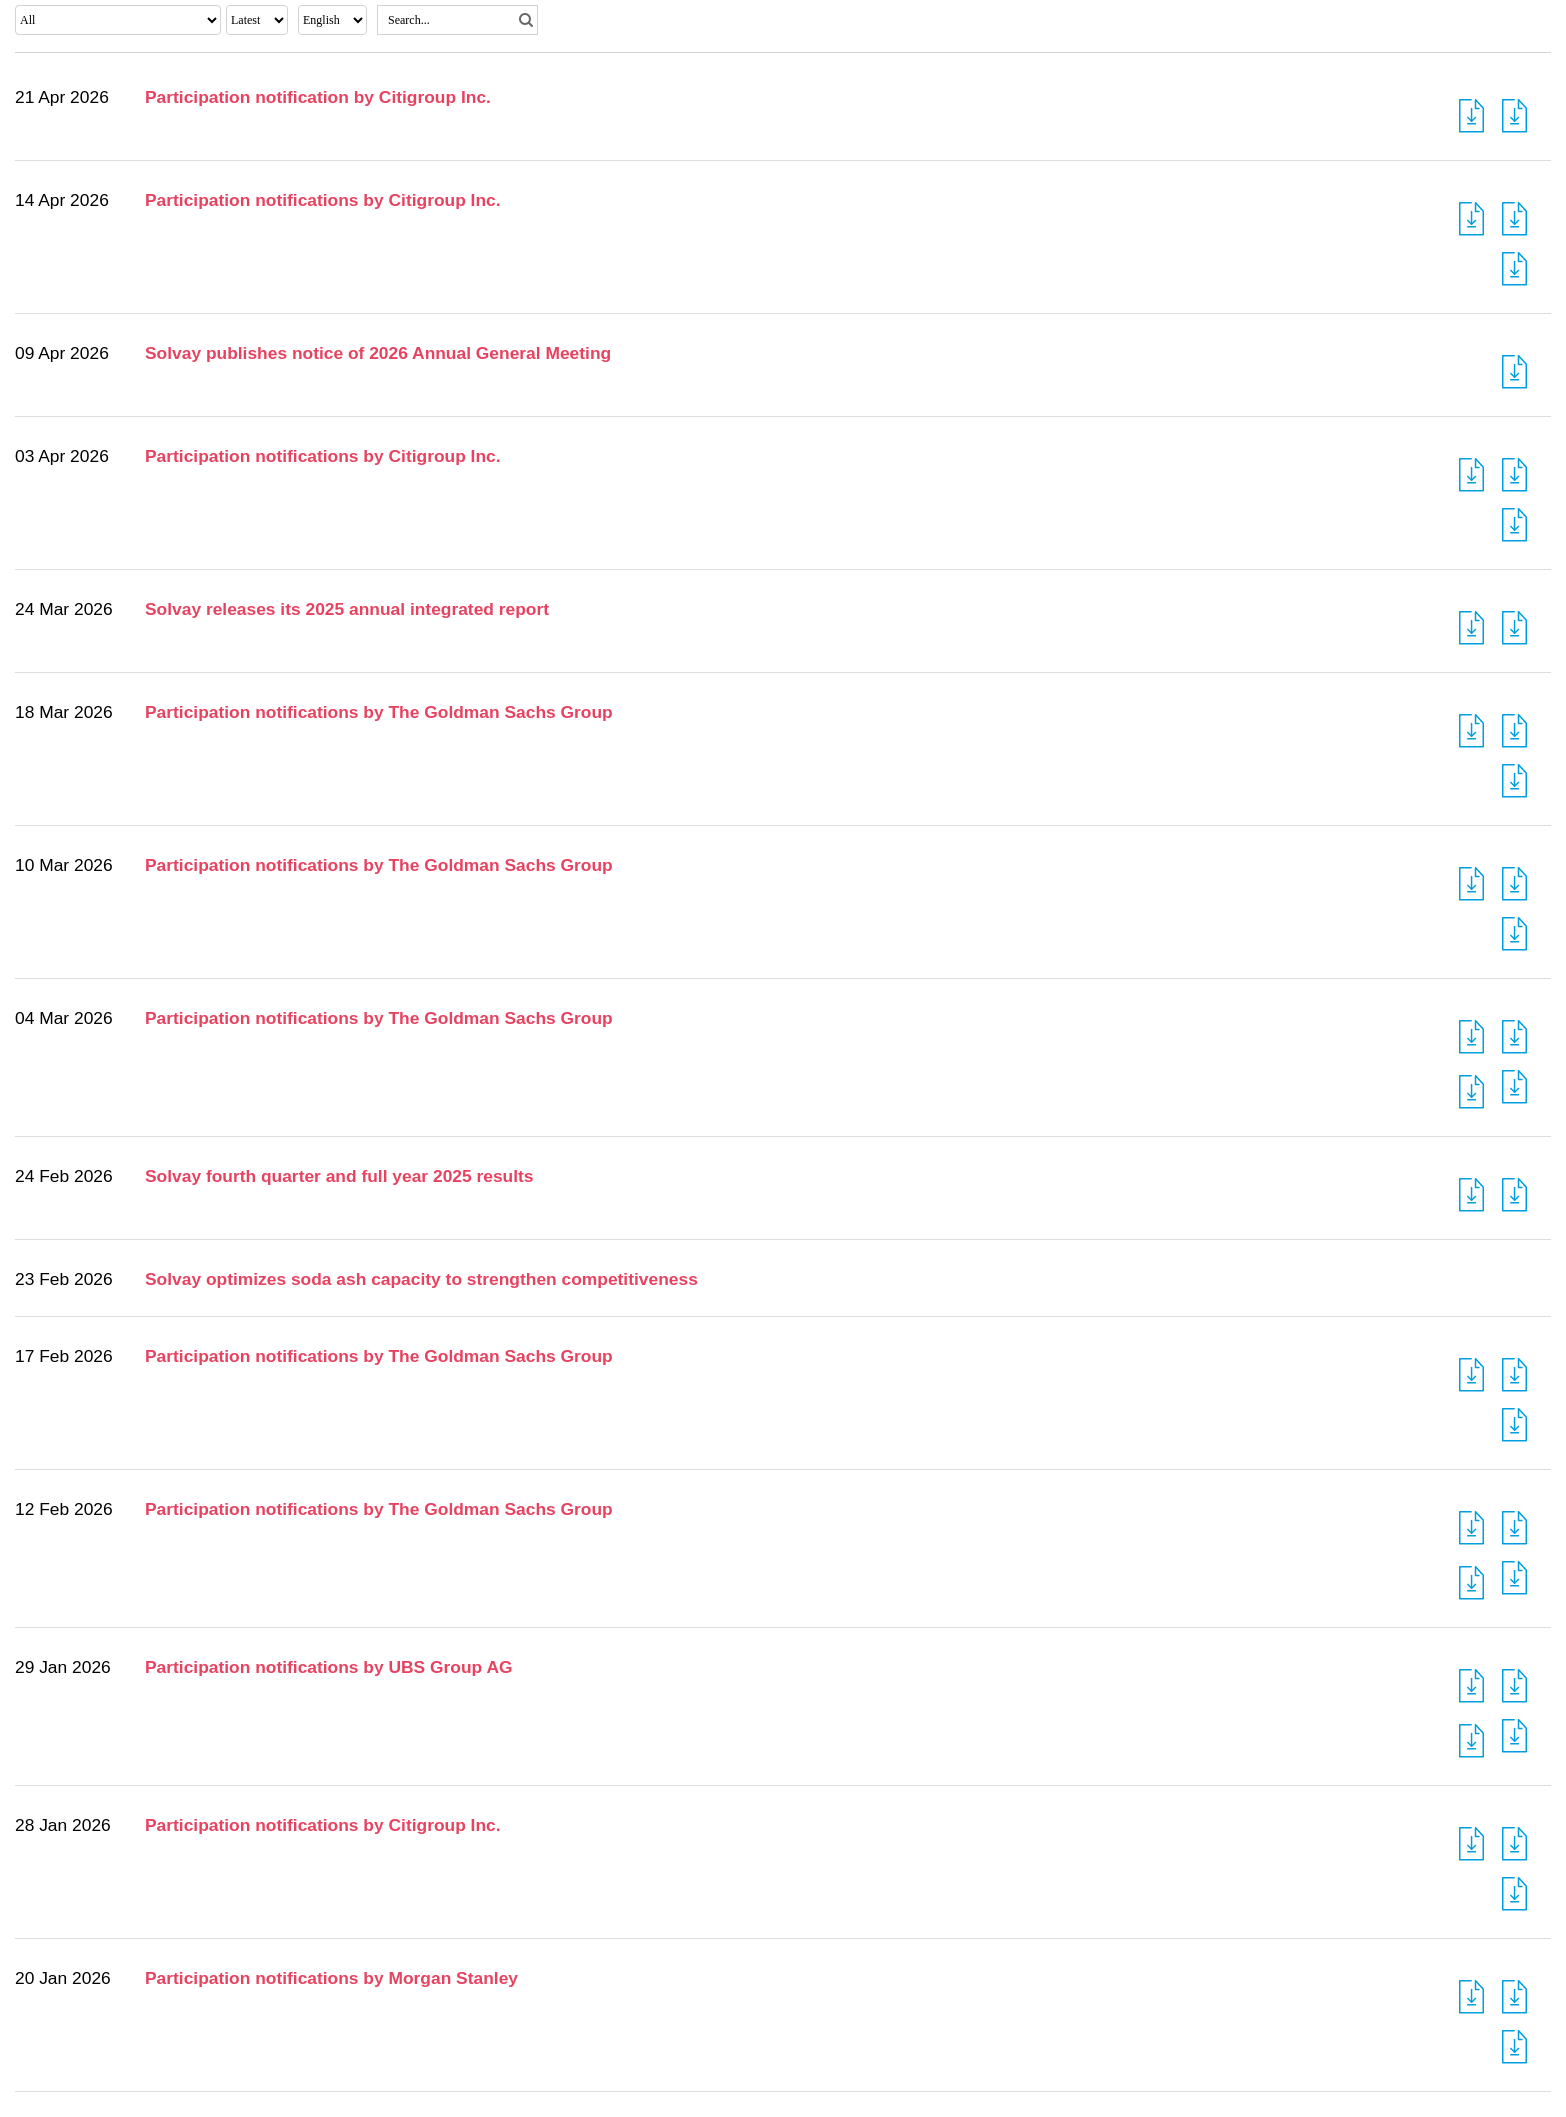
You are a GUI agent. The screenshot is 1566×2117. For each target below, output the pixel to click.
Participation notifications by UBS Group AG (328, 1667)
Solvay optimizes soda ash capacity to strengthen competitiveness (421, 1279)
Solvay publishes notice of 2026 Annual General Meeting (378, 353)
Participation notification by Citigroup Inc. (318, 97)
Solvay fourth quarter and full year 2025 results (339, 1176)
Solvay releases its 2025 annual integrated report (347, 609)
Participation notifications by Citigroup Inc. (323, 200)
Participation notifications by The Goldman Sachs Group (379, 712)
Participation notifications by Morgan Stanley (331, 1978)
